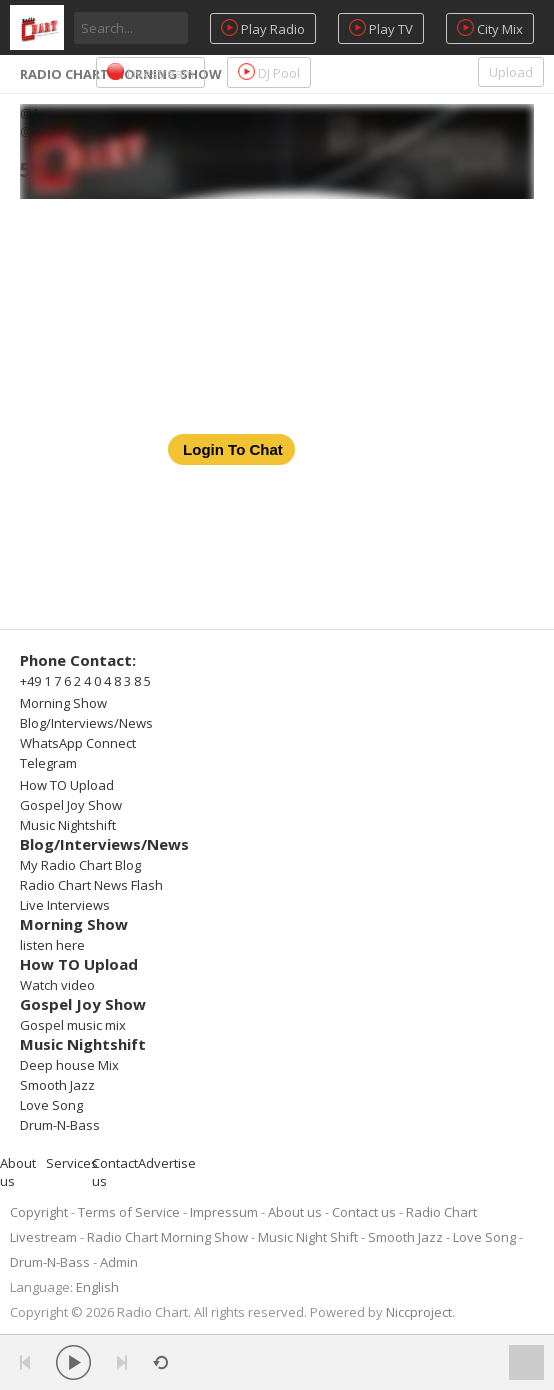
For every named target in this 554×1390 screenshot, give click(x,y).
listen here (52, 945)
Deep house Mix (69, 1065)
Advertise (167, 1163)
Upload (511, 72)
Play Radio (263, 28)
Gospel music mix (73, 1025)
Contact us (364, 1212)
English (97, 1287)
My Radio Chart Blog (80, 865)
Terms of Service (129, 1212)
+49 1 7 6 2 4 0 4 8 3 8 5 (85, 681)
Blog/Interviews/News (86, 723)
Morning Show (63, 703)
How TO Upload (67, 785)
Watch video (57, 985)
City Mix (490, 28)
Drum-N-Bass (60, 1125)
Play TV (381, 28)
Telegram (48, 763)
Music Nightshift (68, 825)
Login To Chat (233, 449)
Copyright (39, 1212)
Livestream (150, 72)
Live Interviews (65, 905)
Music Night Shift (308, 1237)
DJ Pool (269, 72)
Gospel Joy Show (71, 805)
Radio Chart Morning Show (167, 1237)
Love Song (51, 1105)
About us (295, 1212)
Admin (119, 1262)
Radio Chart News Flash (91, 885)
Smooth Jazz (57, 1085)
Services (72, 1163)
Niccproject (419, 1312)
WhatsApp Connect (78, 743)
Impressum (224, 1212)
